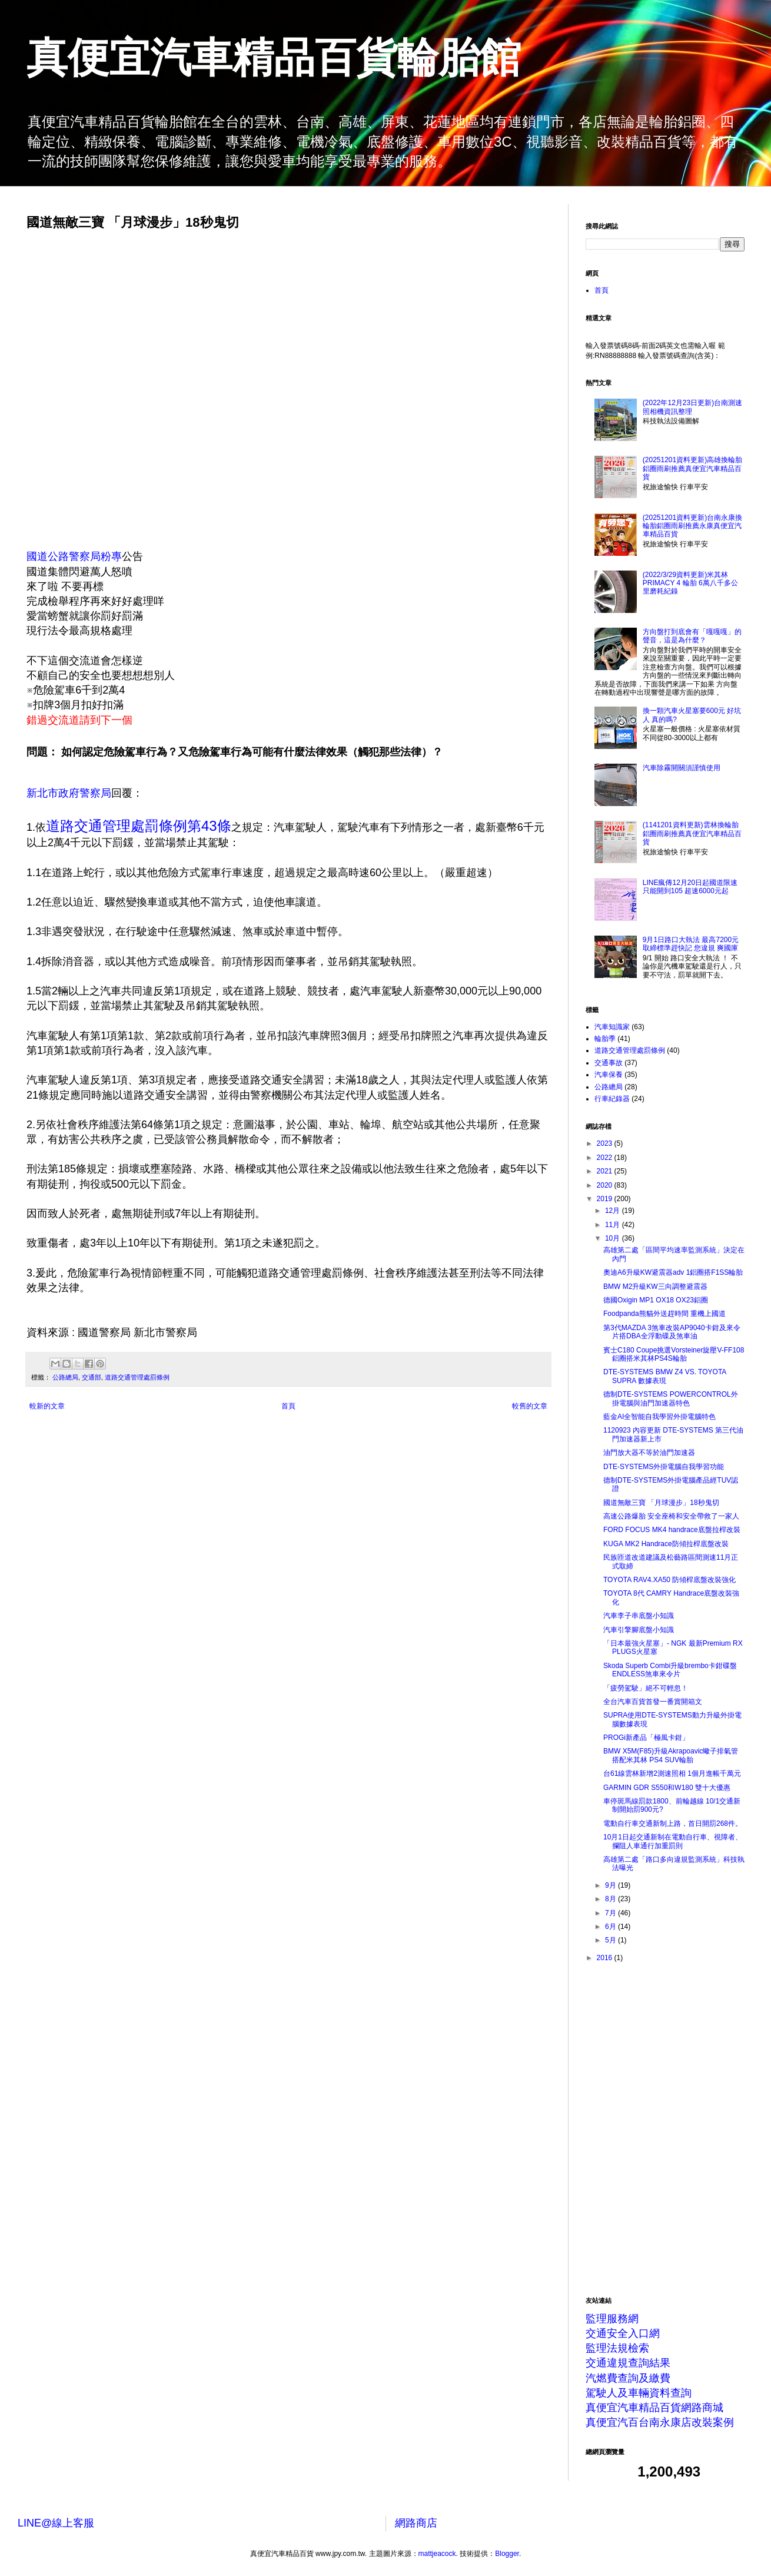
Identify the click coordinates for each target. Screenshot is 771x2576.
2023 (605, 1143)
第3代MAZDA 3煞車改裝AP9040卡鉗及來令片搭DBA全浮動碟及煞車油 (671, 1332)
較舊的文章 (529, 1406)
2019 (605, 1199)
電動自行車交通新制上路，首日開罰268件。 (672, 1823)
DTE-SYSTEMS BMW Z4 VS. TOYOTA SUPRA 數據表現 (664, 1376)
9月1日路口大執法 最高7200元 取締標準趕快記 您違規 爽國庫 (691, 944)
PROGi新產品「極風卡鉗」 (646, 1737)
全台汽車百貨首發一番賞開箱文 (652, 1702)
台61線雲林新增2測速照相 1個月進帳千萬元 (672, 1773)
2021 (605, 1171)
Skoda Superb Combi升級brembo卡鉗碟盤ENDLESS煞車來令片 (670, 1670)
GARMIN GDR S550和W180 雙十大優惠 (666, 1787)
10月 (613, 1238)
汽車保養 (608, 1074)
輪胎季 (605, 1039)
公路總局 (65, 1377)
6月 (611, 1926)
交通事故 (608, 1063)
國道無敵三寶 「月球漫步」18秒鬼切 (661, 1502)
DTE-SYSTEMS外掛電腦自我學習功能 (663, 1467)
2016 (605, 1958)
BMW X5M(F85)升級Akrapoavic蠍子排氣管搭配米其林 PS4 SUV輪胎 (670, 1755)
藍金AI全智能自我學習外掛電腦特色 (659, 1417)
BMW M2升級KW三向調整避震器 (655, 1286)
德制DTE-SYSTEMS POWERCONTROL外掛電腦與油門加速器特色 (670, 1398)
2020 (605, 1185)
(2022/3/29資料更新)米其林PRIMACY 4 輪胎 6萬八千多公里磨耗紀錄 (690, 583)
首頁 (288, 1406)
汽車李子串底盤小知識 (638, 1616)
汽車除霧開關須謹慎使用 (681, 768)
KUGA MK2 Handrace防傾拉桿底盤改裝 (666, 1544)
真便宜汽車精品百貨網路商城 (654, 2407)
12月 (613, 1210)
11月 (613, 1225)
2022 (605, 1157)
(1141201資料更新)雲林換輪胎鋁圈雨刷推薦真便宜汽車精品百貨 (692, 833)
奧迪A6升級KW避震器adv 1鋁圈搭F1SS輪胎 (673, 1272)
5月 (611, 1940)
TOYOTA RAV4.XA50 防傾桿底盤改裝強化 (669, 1580)
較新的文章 (47, 1406)
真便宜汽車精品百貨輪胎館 (273, 58)
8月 (611, 1899)
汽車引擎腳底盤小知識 (638, 1630)
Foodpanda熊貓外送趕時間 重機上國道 (664, 1313)
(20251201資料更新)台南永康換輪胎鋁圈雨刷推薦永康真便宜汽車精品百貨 (692, 526)
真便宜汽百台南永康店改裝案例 (660, 2422)
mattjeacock (437, 2554)
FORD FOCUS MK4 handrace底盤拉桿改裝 (671, 1530)
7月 (611, 1913)
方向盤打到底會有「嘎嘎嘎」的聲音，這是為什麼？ (692, 636)
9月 (611, 1885)
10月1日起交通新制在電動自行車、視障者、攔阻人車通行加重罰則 (672, 1841)
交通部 (91, 1377)
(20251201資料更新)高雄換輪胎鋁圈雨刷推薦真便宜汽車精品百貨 (692, 468)
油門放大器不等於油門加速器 (649, 1452)
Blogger (507, 2554)
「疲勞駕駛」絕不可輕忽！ (645, 1688)
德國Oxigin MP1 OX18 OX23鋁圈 (655, 1300)
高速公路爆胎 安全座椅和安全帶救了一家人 (671, 1516)
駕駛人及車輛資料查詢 (639, 2393)
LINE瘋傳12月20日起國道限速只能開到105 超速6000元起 (690, 886)
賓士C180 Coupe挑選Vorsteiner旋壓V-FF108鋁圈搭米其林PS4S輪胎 (673, 1354)
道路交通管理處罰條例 (137, 1377)
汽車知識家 (612, 1027)
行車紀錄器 (612, 1099)
